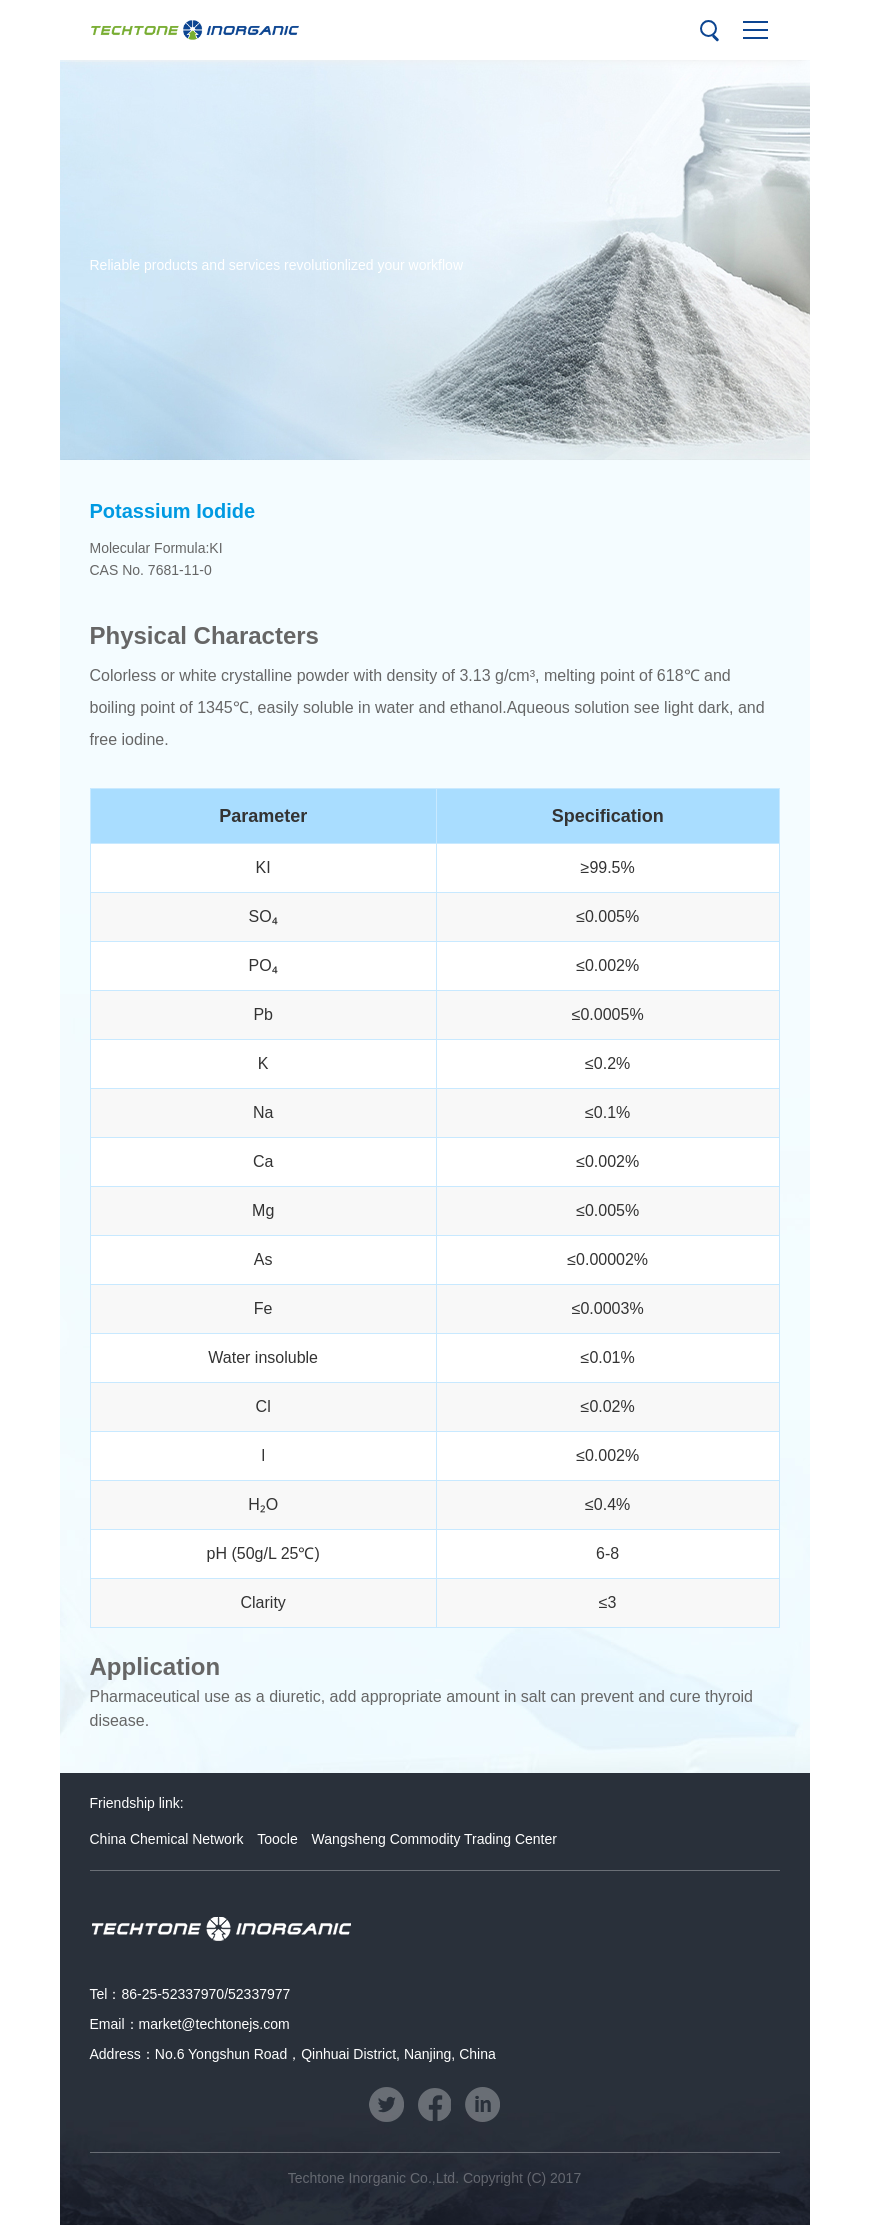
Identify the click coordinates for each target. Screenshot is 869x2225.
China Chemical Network (167, 1839)
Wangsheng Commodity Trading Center (434, 1839)
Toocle (277, 1839)
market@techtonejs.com (214, 2024)
